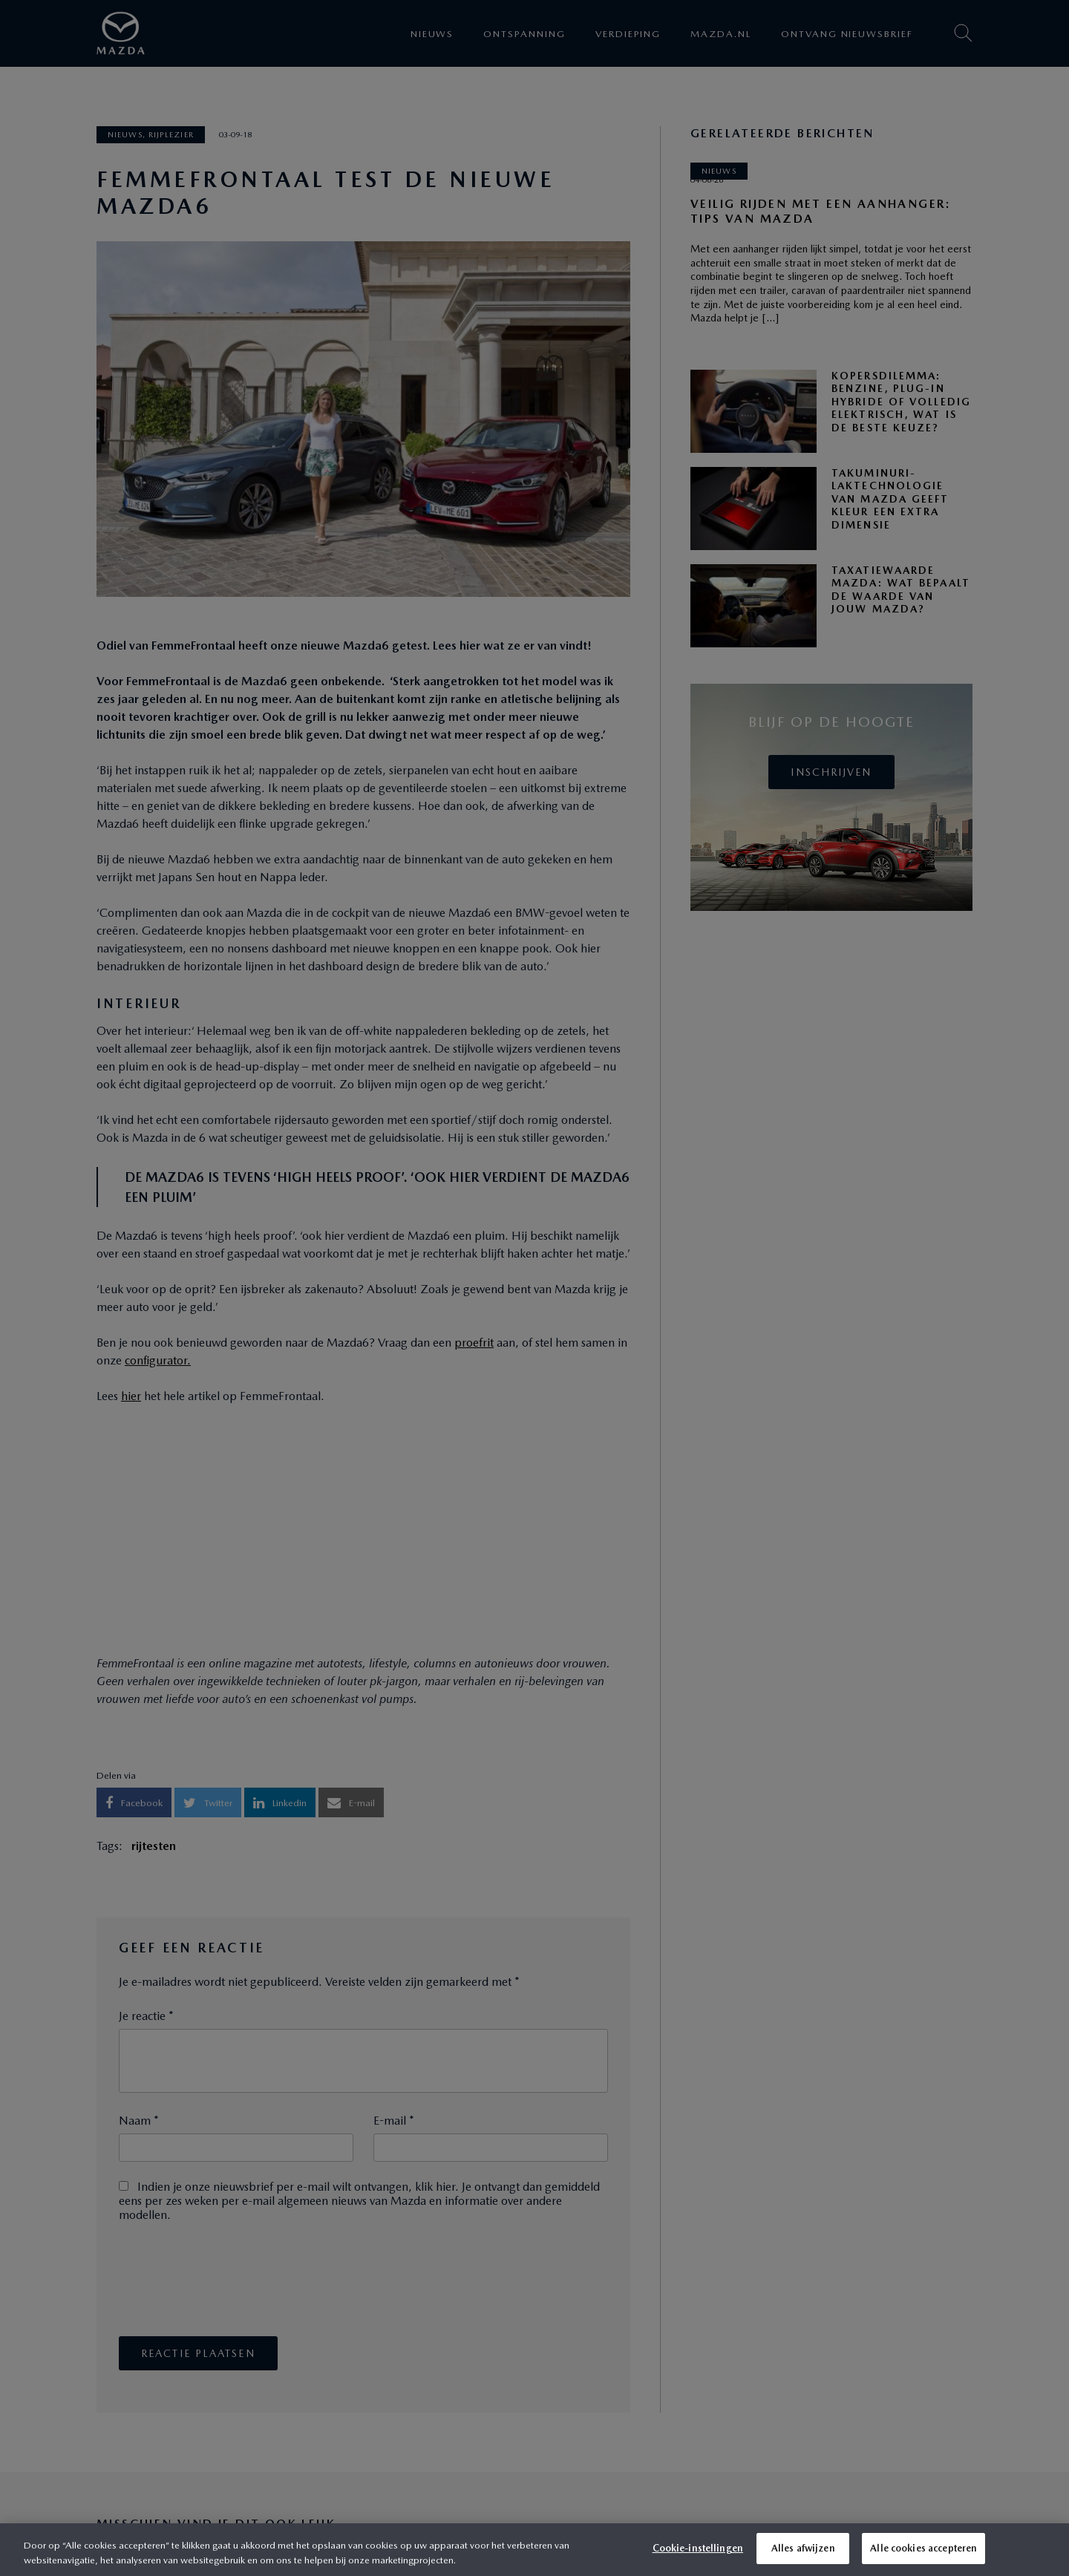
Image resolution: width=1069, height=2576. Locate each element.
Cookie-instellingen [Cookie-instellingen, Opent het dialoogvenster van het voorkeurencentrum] (698, 2548)
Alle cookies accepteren (923, 2548)
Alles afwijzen (803, 2548)
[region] (534, 2549)
